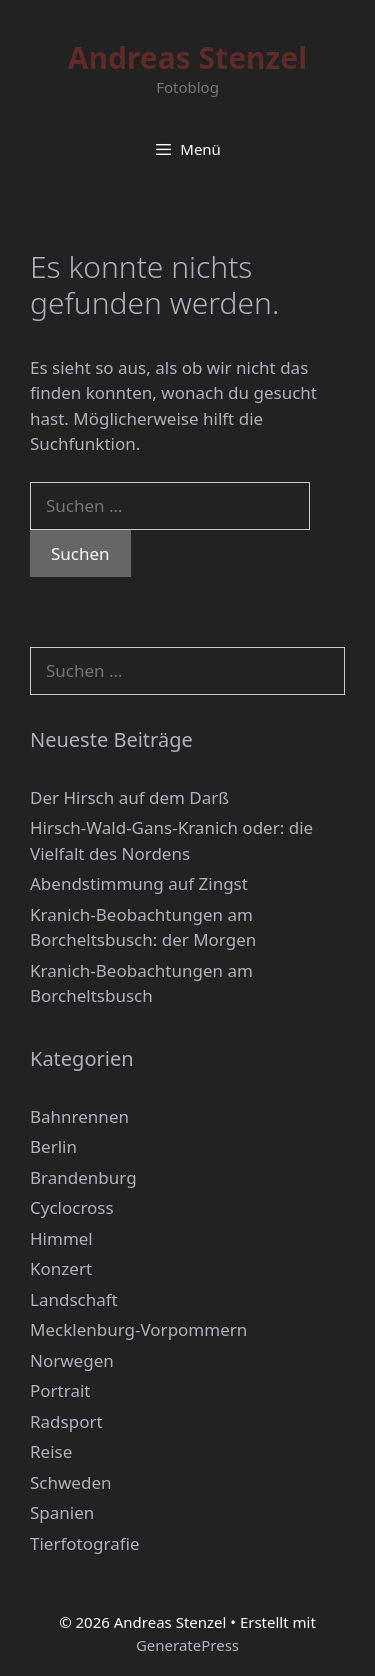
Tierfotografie (85, 1543)
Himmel (61, 1238)
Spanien (62, 1512)
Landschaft (74, 1299)
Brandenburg (83, 1177)
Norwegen (72, 1360)
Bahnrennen (79, 1116)
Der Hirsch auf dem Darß (129, 797)
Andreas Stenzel (187, 57)
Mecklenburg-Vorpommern (138, 1329)
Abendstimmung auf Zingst (139, 883)
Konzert (61, 1268)
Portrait (60, 1390)
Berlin (53, 1146)
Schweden (71, 1482)
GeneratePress (187, 1645)
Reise (51, 1451)
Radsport (66, 1421)
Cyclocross (72, 1207)
